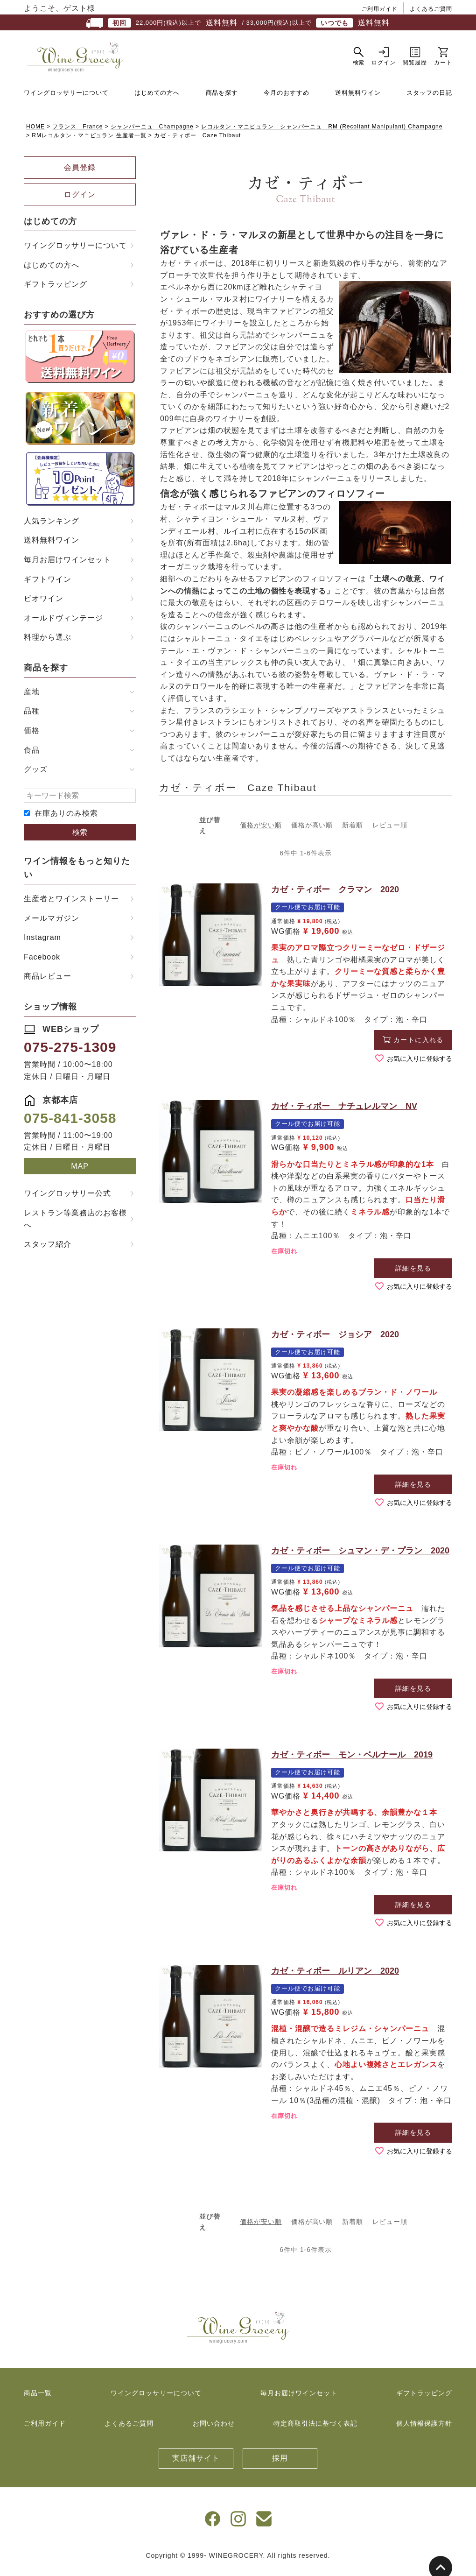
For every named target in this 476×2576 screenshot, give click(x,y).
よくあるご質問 (431, 9)
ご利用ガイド (380, 9)
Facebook (42, 963)
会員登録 (80, 174)
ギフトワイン (47, 586)
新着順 (352, 832)
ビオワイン (43, 605)
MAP (80, 1173)
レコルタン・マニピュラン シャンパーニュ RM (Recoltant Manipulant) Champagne (321, 133)
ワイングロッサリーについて (66, 99)
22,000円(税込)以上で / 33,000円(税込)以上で (238, 23)
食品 (32, 757)
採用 (280, 2465)
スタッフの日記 (429, 99)
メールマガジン (51, 925)
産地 (32, 699)
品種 (32, 718)
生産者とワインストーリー (71, 906)
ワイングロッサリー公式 (67, 1200)
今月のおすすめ (286, 99)
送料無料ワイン (358, 99)
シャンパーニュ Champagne (152, 133)
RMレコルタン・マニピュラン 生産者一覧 (89, 142)
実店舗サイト (196, 2465)
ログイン (80, 201)
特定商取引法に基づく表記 (315, 2430)
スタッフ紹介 (47, 1251)
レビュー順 (389, 832)
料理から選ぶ (47, 644)
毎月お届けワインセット (67, 567)
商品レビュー (47, 983)
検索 (79, 839)
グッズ (36, 776)
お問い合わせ (214, 2430)
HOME (35, 133)
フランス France (77, 133)
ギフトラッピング (55, 291)
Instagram (42, 944)
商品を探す (222, 99)
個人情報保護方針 (424, 2430)
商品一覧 (38, 2400)
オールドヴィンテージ (63, 625)
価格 (32, 737)
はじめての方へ (157, 99)
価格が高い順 (312, 832)
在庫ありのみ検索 (66, 820)
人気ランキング (51, 528)
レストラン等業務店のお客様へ (75, 1226)
